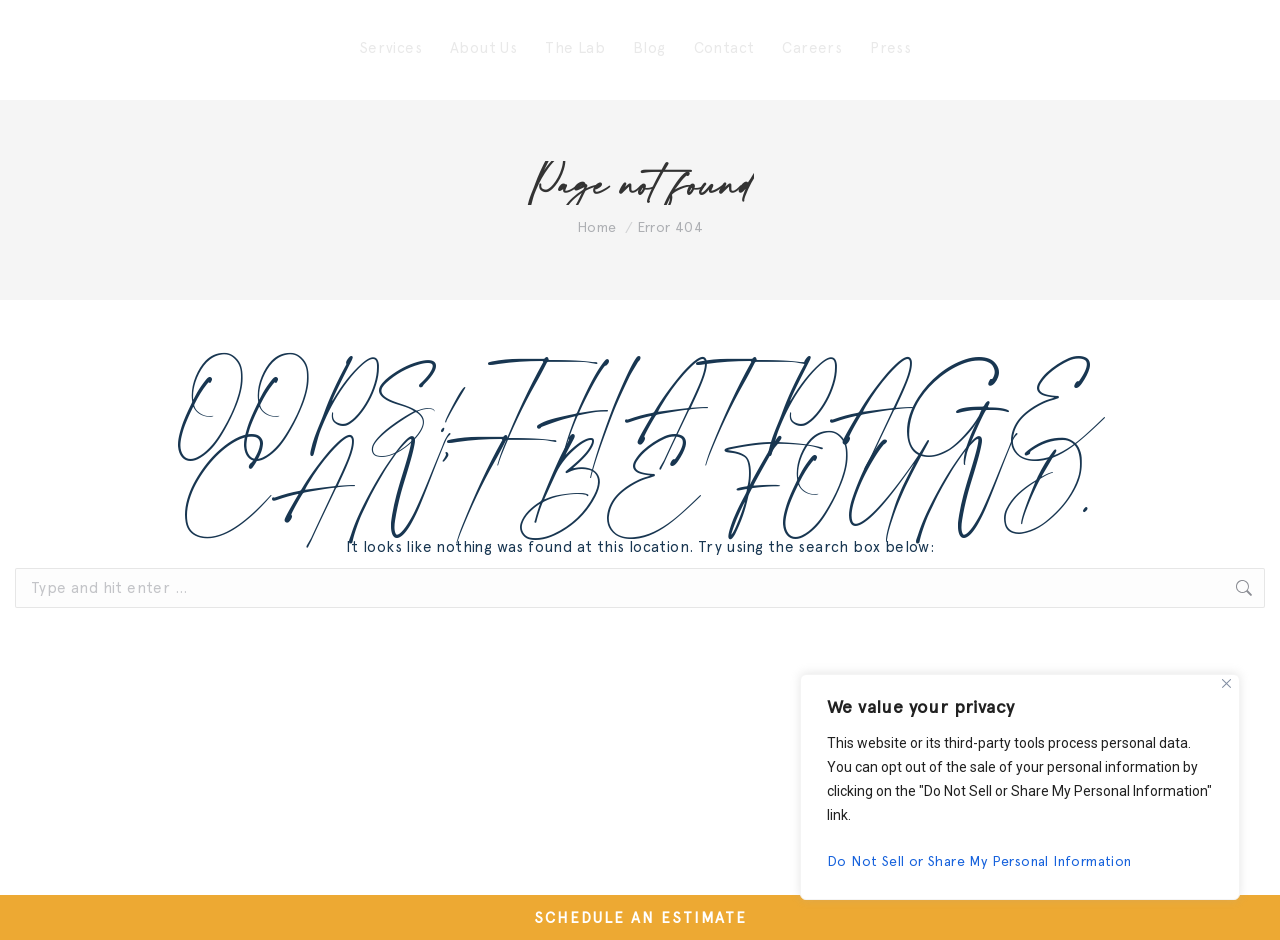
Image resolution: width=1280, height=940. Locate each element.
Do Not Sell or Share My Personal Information (979, 861)
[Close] (1226, 683)
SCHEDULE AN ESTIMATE (640, 918)
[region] (1020, 787)
